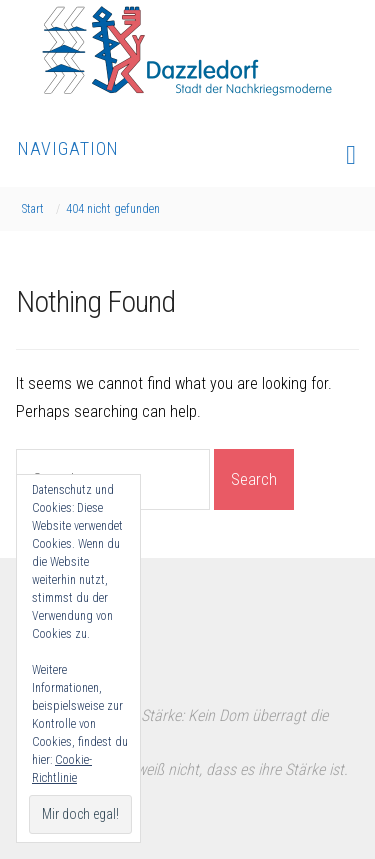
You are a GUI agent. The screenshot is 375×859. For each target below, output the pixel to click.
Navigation (187, 153)
